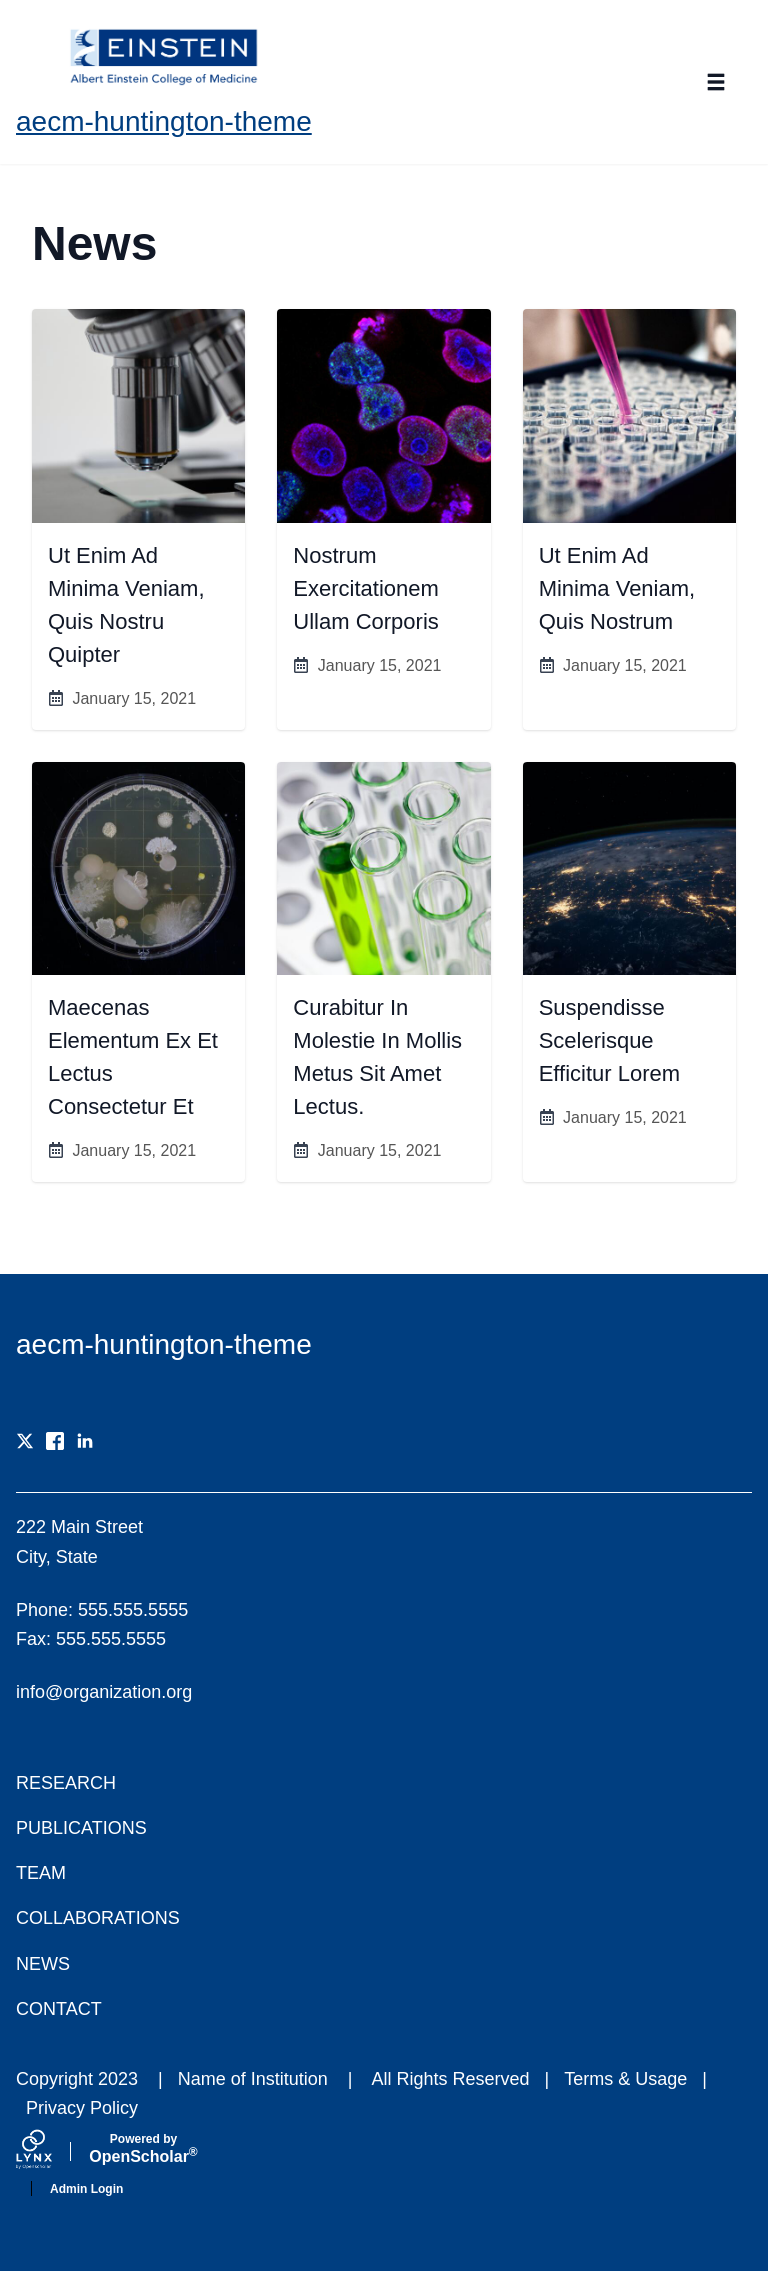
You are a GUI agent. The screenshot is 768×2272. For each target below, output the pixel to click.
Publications (81, 1828)
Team (41, 1873)
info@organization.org (104, 1692)
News (43, 1964)
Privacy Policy (82, 2108)
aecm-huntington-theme (164, 122)
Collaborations (98, 1918)
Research (66, 1783)
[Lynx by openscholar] (51, 2151)
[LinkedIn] (85, 1441)
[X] (25, 1441)
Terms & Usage (625, 2079)
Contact (59, 2009)
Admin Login (86, 2189)
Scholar (143, 2149)
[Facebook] (55, 1441)
